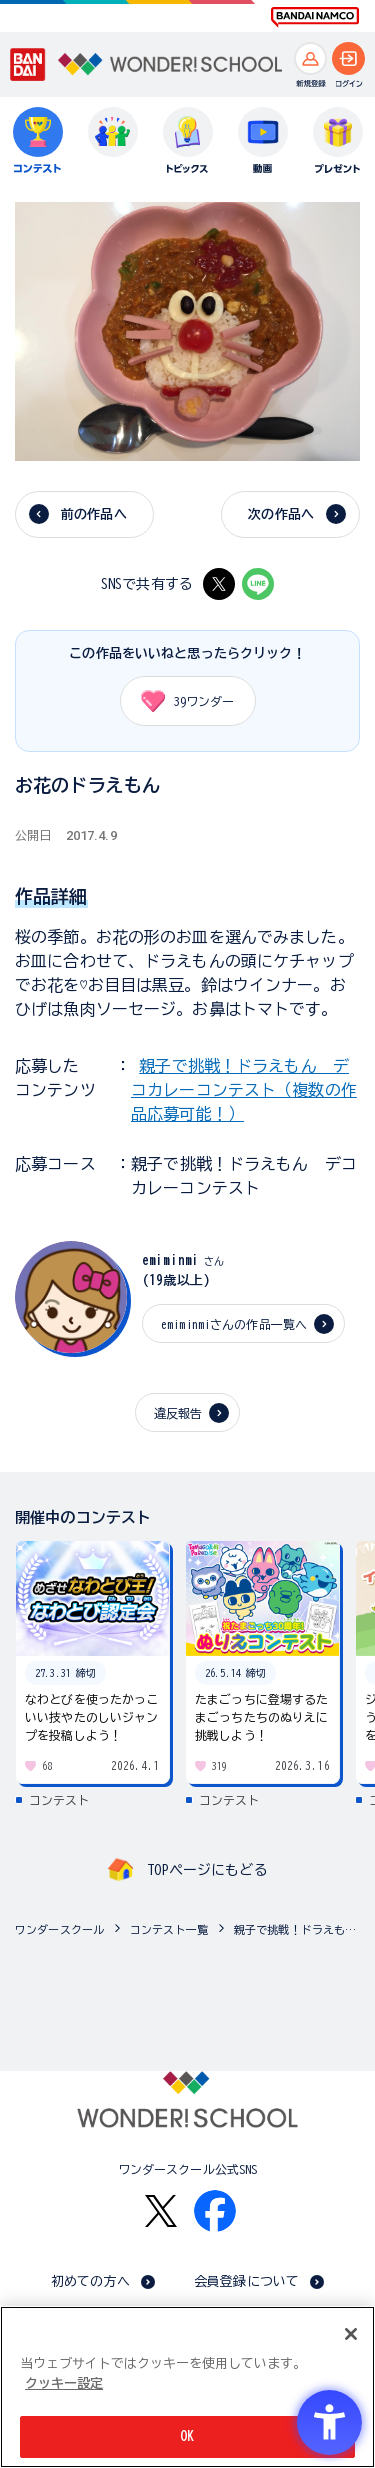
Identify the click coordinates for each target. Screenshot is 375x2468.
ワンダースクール (59, 1929)
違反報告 (178, 1413)
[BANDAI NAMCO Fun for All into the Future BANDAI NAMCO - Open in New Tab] (315, 17)
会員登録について (246, 2281)
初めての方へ (90, 2281)
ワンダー (181, 701)
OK (187, 2436)
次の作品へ (281, 514)
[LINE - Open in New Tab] (258, 584)
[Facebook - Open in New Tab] (215, 2211)
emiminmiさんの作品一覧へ (234, 1324)
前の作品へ (94, 514)
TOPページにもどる (207, 1870)
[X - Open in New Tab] (219, 584)
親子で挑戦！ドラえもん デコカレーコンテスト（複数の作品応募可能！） (244, 1090)
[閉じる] (351, 2334)
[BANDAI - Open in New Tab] (28, 65)
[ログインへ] (348, 58)
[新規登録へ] (310, 58)
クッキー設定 (64, 2383)
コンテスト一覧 (169, 1929)
